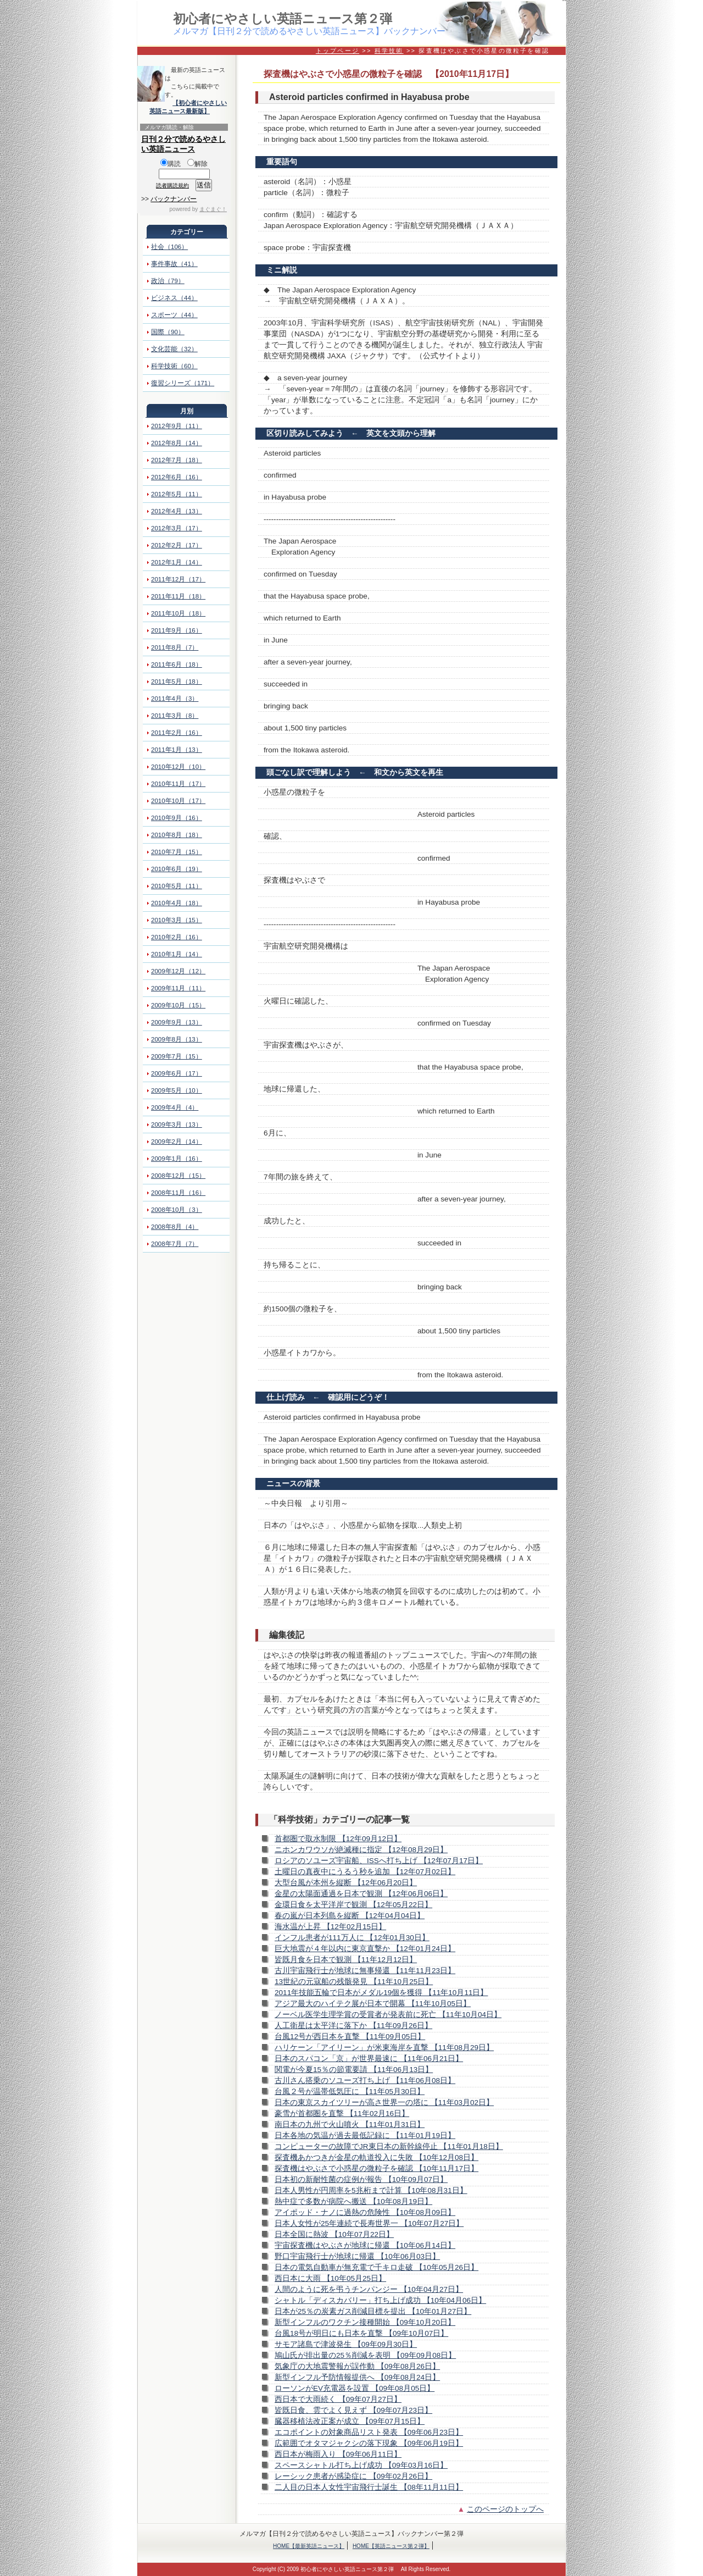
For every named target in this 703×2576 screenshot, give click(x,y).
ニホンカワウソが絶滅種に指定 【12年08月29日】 (361, 1850)
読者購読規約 (172, 185)
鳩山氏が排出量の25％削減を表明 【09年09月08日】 (365, 2355)
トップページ (337, 50)
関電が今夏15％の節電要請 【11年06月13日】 (354, 2069)
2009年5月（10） (176, 1090)
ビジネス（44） (174, 298)
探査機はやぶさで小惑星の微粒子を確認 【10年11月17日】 (376, 2168)
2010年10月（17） (178, 800)
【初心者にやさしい (199, 102)
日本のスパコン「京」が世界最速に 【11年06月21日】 (369, 2058)
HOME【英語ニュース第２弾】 (391, 2546)
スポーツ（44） (174, 315)
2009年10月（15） (178, 1005)
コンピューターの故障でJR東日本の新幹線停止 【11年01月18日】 (389, 2146)
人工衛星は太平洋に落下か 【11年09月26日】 (353, 2025)
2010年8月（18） (176, 835)
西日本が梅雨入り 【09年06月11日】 (338, 2454)
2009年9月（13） (176, 1022)
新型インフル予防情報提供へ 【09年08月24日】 (357, 2377)
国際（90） (168, 332)
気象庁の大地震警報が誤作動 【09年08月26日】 (357, 2366)
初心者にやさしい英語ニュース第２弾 (282, 19)
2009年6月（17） (176, 1073)
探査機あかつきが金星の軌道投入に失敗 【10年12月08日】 (376, 2157)
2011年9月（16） (176, 630)
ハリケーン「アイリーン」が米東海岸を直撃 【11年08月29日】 (384, 2047)
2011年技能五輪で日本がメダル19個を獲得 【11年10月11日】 (381, 1992)
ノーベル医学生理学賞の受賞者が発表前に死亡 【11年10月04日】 (388, 2014)
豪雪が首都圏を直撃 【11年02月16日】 (342, 2113)
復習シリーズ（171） (182, 383)
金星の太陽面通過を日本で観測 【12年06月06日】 (361, 1894)
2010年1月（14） (176, 954)
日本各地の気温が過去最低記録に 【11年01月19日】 (365, 2135)
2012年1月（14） (176, 562)
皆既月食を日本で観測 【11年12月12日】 (346, 1959)
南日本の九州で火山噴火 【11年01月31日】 (350, 2124)
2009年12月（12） (178, 971)
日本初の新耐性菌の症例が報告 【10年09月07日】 (361, 2179)
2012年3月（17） (176, 528)
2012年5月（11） (176, 494)
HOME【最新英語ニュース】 (308, 2546)
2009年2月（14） (176, 1141)
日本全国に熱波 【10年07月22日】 (334, 2234)
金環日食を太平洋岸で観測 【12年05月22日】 (353, 1905)
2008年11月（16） (178, 1192)
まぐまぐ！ (213, 209)
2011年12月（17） (178, 579)
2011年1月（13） (176, 749)
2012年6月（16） (176, 477)
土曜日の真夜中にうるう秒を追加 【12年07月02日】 (365, 1872)
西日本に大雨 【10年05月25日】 (330, 2278)
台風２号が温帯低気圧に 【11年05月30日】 (350, 2091)
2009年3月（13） (176, 1124)
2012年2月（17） (176, 545)
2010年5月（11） (176, 886)
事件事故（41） (174, 264)
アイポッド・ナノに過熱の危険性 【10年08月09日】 (365, 2212)
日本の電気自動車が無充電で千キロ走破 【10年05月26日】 (376, 2267)
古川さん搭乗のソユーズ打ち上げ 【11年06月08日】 (365, 2080)
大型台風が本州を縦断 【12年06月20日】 (346, 1883)
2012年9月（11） (176, 426)
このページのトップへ (505, 2509)
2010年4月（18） (176, 903)
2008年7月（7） (174, 1243)
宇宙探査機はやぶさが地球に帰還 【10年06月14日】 (365, 2245)
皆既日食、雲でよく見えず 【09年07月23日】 (353, 2410)
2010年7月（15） (176, 852)
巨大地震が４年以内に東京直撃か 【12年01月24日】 (365, 1949)
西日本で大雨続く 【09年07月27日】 (338, 2399)
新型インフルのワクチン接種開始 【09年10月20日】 (365, 2322)
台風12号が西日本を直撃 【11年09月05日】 (350, 2036)
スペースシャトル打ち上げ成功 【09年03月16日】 (361, 2465)
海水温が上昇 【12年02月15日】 (330, 1927)
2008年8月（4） (174, 1226)
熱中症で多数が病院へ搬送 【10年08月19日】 (353, 2201)
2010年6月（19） (176, 869)
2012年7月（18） (176, 460)
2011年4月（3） (174, 698)
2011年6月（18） (176, 664)
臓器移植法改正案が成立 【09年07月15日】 (350, 2421)
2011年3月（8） (174, 715)
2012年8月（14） (176, 443)
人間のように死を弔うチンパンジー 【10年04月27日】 (369, 2289)
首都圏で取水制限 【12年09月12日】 (338, 1839)
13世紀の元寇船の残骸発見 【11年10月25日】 (354, 1981)
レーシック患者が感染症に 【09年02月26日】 (353, 2476)
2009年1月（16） (176, 1158)
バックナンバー (173, 199)
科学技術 (389, 50)
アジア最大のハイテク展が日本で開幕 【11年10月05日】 (373, 2003)
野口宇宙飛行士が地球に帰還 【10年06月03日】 (357, 2256)
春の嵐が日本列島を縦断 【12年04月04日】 (350, 1916)
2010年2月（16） (176, 937)
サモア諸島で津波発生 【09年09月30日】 (346, 2344)
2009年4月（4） (174, 1107)
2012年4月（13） (176, 511)
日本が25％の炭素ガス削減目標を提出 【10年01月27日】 (373, 2311)
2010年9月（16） (176, 818)
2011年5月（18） (176, 681)
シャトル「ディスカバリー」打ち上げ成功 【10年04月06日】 (380, 2300)
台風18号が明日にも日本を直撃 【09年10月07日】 (361, 2333)
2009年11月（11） (178, 988)
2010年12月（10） (178, 766)
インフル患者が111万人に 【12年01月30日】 (352, 1938)
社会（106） (169, 246)
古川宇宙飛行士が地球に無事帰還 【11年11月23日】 (365, 1970)
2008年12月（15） (178, 1175)
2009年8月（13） (176, 1039)
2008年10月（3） (176, 1209)
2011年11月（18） (178, 596)
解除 (197, 164)
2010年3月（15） (176, 920)
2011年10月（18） (178, 613)
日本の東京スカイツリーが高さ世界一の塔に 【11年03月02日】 (384, 2102)
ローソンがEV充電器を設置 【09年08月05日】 (354, 2388)
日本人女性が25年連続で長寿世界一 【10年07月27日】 (369, 2223)
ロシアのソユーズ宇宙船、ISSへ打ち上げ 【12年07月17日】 (379, 1861)
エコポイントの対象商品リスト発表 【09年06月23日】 (369, 2432)
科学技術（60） (174, 366)
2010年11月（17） (178, 783)
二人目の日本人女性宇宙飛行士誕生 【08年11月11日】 (369, 2487)
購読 (170, 164)
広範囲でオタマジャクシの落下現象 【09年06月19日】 (369, 2443)
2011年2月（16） (176, 732)
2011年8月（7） (174, 647)
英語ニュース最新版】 (179, 111)
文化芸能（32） (174, 349)
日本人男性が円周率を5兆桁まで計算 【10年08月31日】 (371, 2190)
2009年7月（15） (176, 1056)
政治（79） (168, 281)
